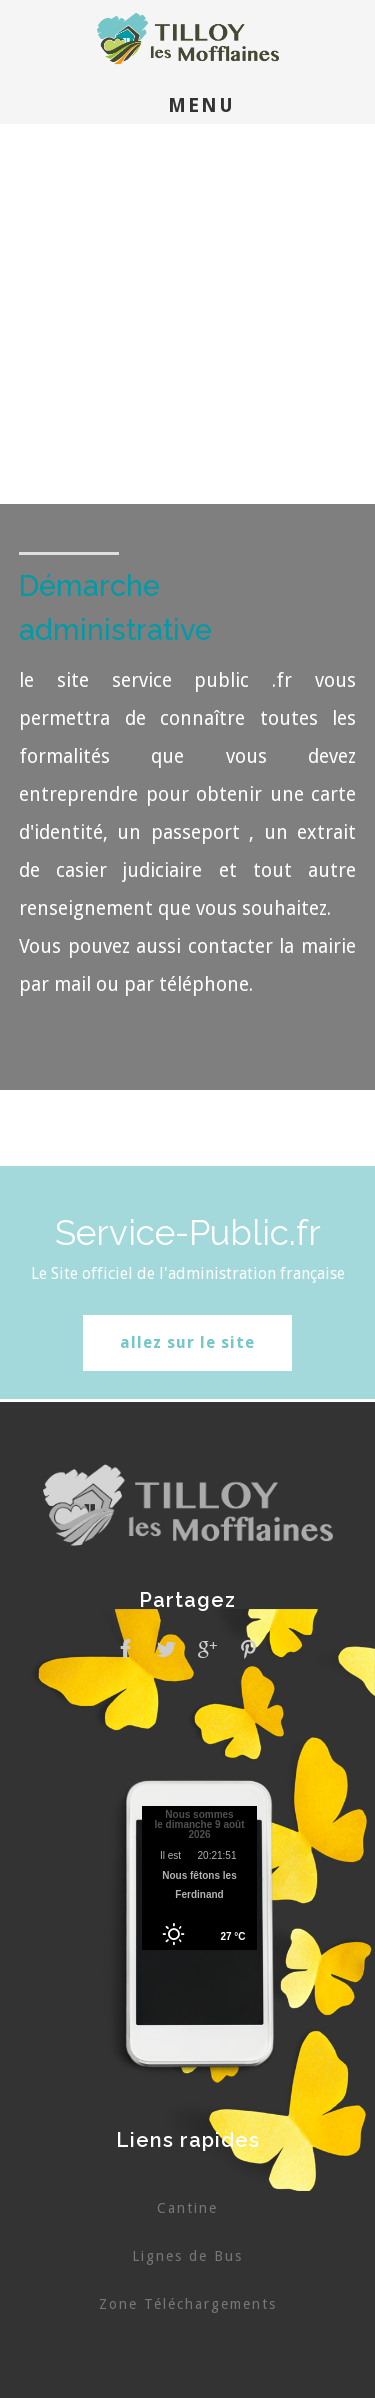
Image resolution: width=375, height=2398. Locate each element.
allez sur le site (187, 1342)
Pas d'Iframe (200, 1881)
